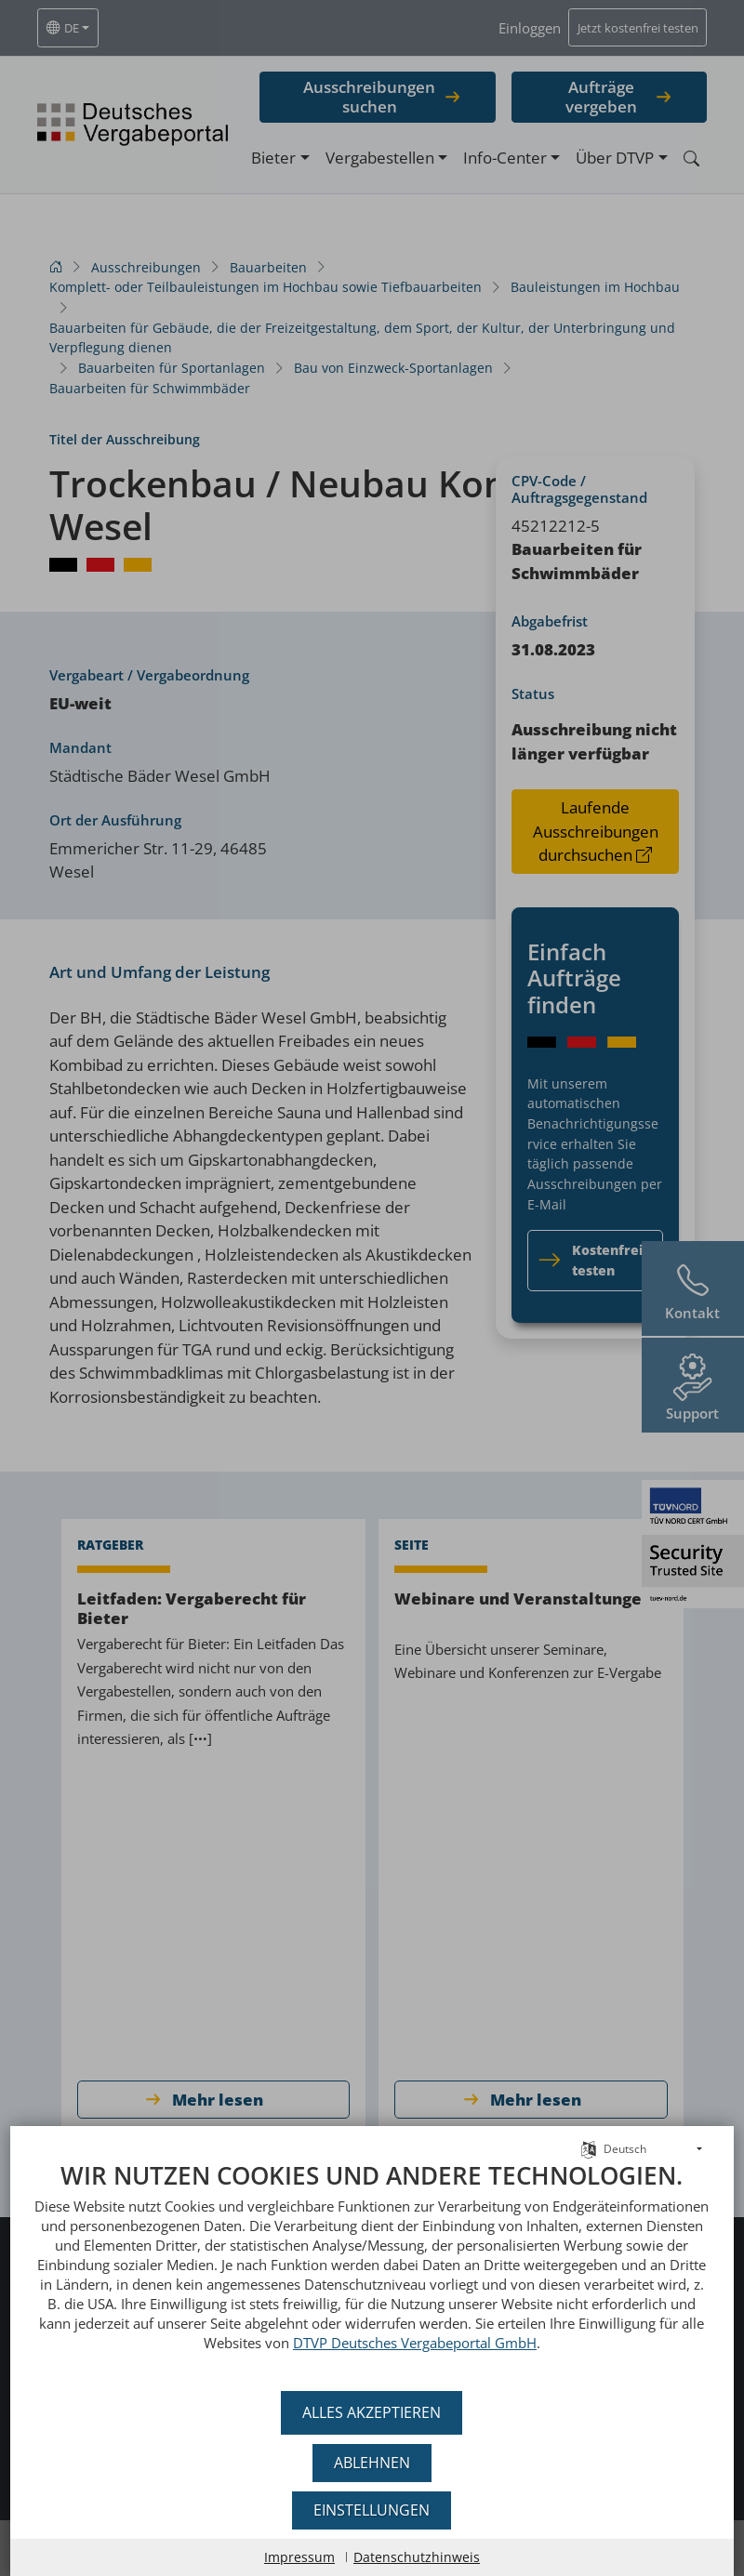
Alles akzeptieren (372, 2412)
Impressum (299, 2557)
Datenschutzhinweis (416, 2557)
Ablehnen (372, 2462)
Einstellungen (372, 2510)
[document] (372, 2270)
